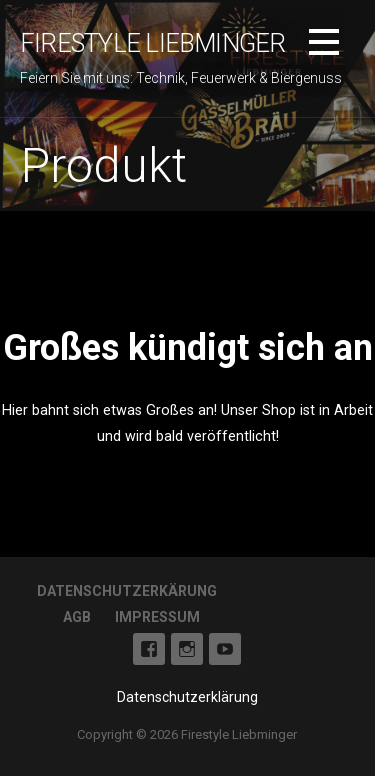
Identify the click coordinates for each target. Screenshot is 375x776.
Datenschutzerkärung (127, 591)
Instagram (187, 649)
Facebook (149, 649)
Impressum (157, 617)
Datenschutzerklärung (187, 697)
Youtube (225, 649)
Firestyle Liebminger (153, 43)
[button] (324, 45)
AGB (77, 617)
